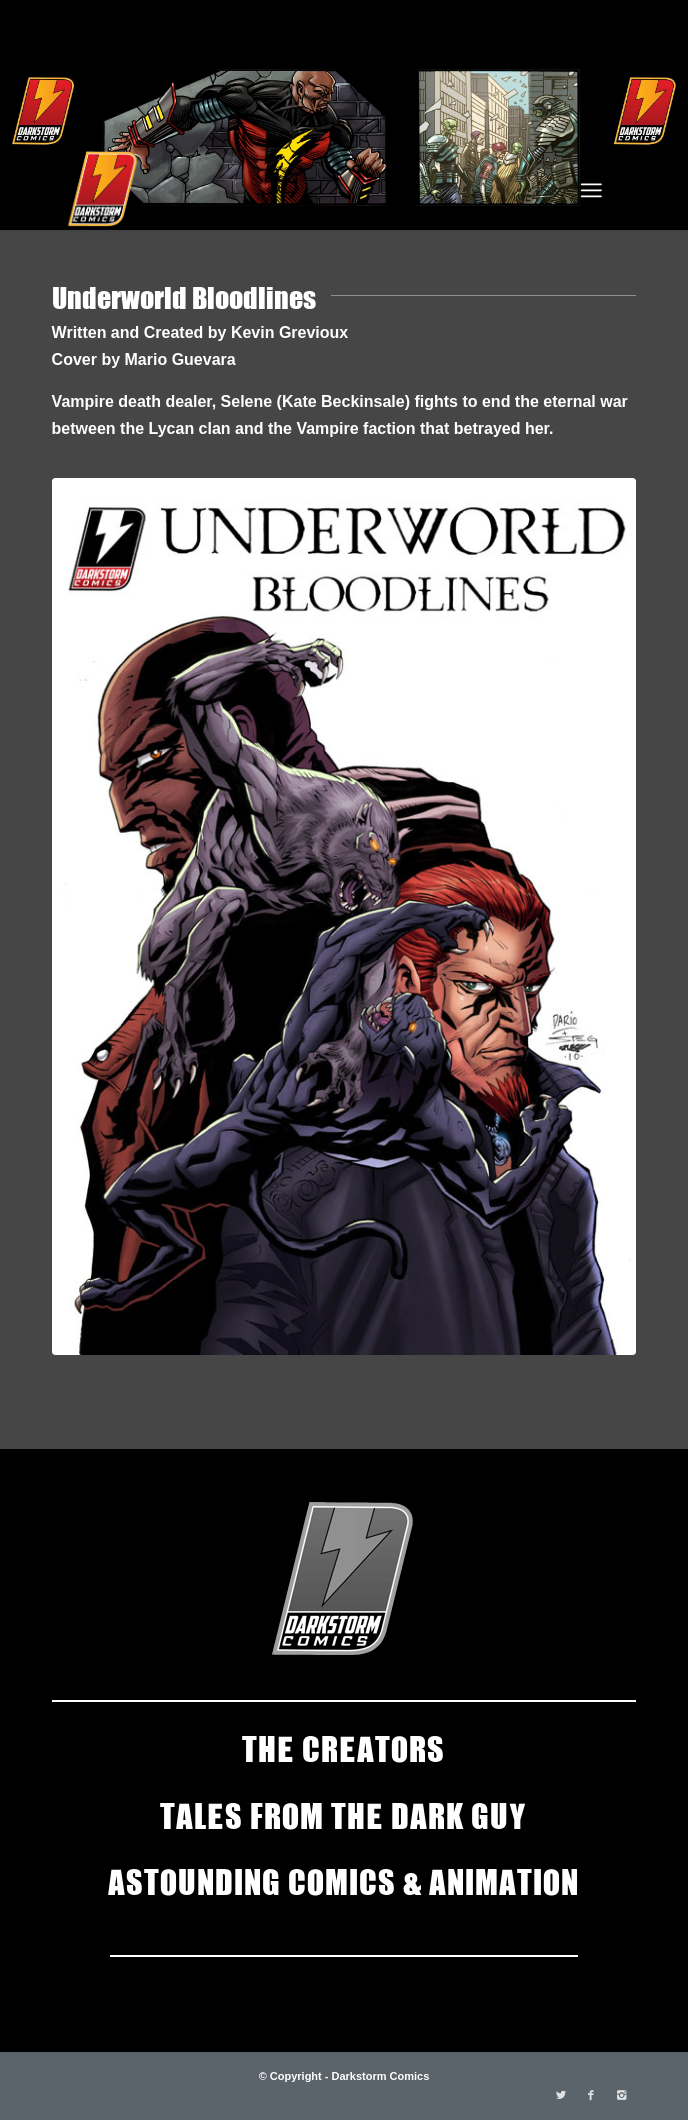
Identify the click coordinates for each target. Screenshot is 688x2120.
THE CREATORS (343, 1747)
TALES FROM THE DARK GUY (343, 1814)
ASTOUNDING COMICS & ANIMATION (343, 1880)
